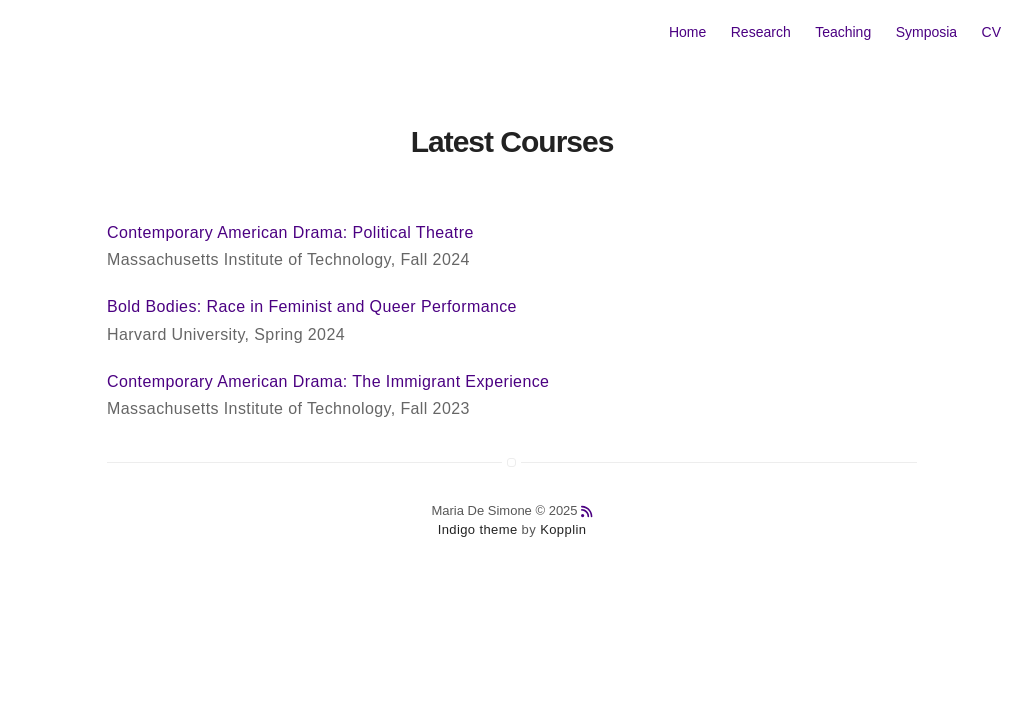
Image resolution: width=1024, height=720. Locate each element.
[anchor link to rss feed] (586, 511)
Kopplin (563, 529)
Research (761, 32)
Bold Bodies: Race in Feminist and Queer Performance (312, 306)
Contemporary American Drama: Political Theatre (290, 232)
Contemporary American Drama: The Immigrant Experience (328, 381)
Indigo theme (478, 529)
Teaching (843, 32)
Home (687, 32)
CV (991, 32)
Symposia (926, 32)
